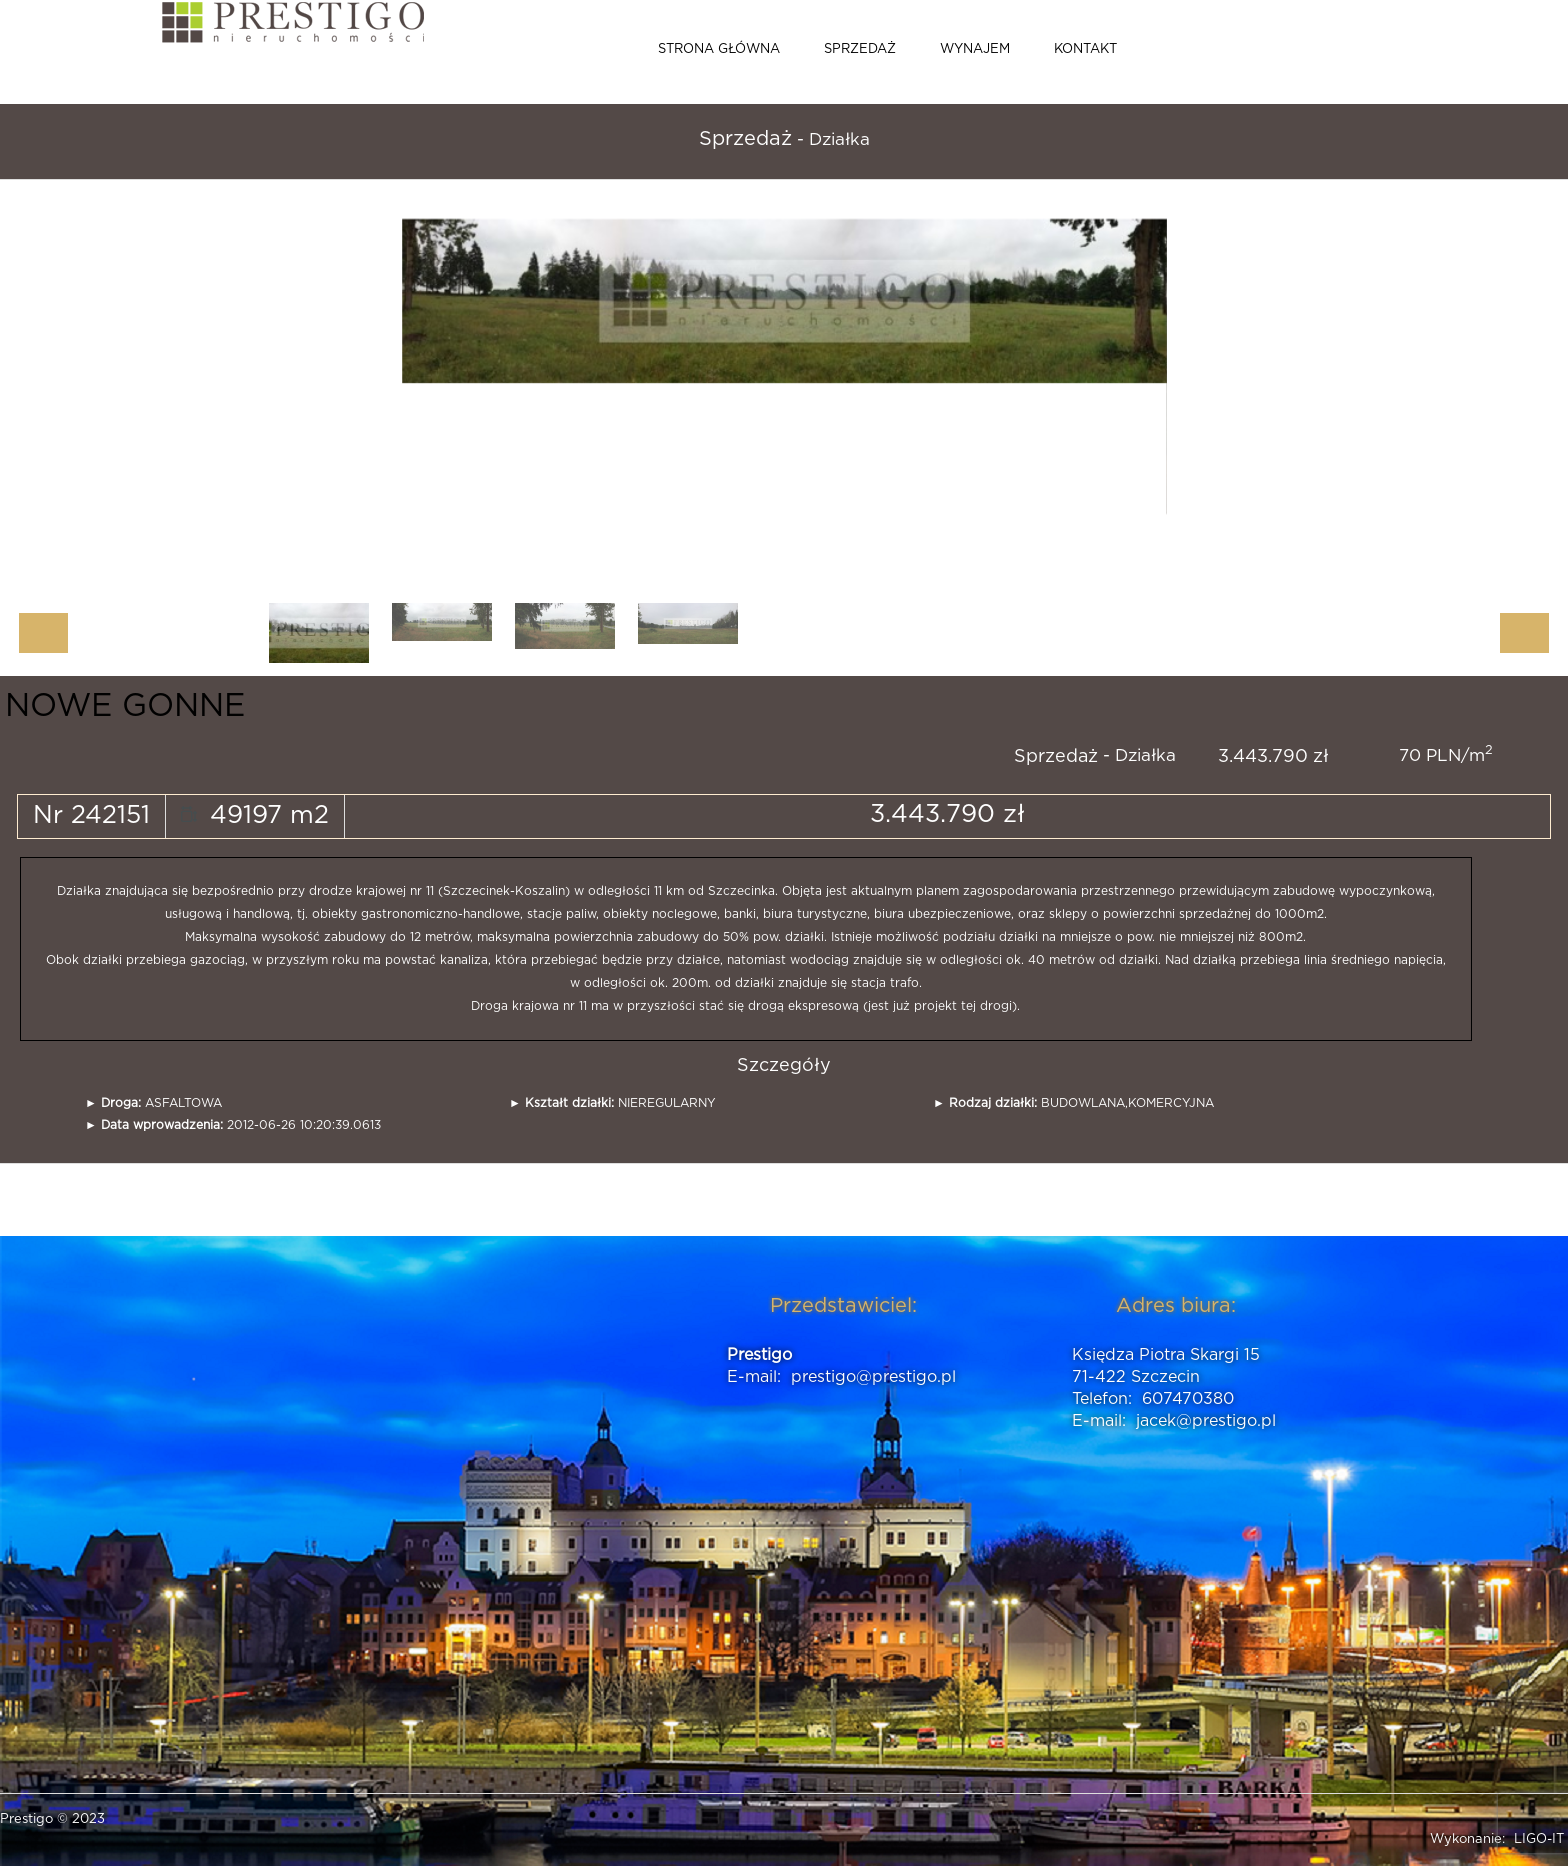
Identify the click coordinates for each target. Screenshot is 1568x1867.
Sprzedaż (860, 49)
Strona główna (719, 49)
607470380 (1188, 1399)
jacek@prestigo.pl (1206, 1421)
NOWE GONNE (125, 706)
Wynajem (975, 49)
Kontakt (1085, 49)
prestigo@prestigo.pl (873, 1377)
